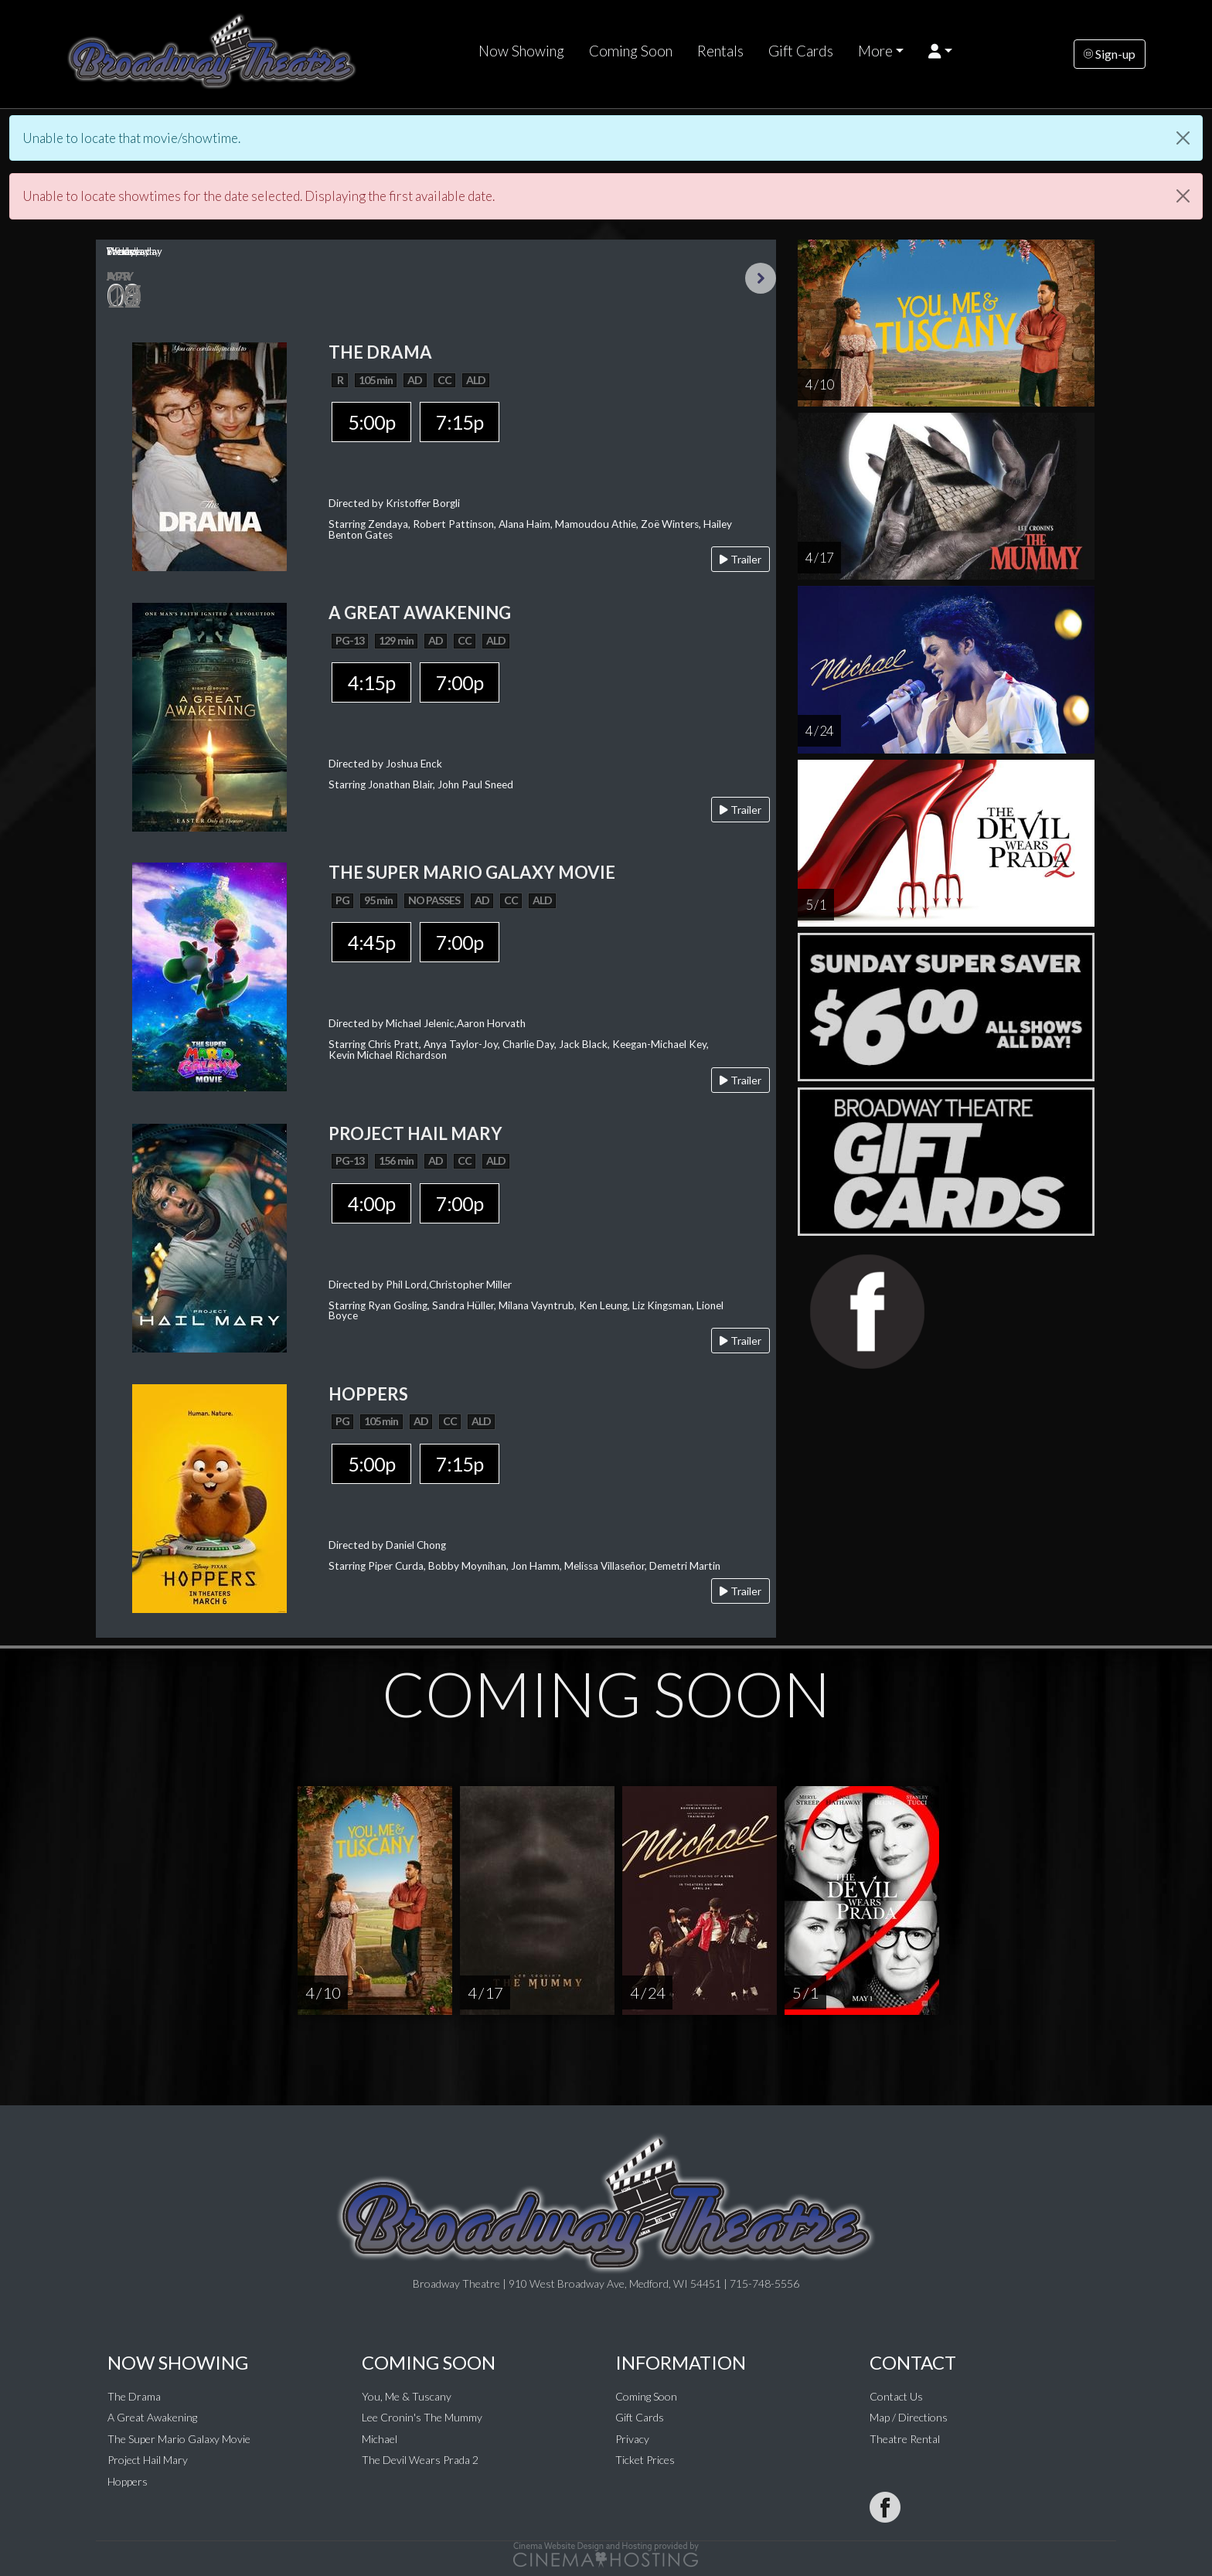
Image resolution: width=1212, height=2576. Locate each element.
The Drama (134, 2396)
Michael (379, 2438)
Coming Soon (630, 51)
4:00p (371, 1203)
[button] (940, 51)
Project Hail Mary (147, 2459)
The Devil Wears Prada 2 (420, 2459)
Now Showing (521, 51)
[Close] (1183, 138)
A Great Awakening (152, 2417)
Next (760, 278)
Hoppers (127, 2481)
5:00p (371, 422)
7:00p (459, 682)
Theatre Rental (905, 2438)
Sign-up (1109, 53)
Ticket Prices (645, 2459)
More (875, 51)
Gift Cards (800, 51)
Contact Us (896, 2396)
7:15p (459, 422)
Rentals (720, 51)
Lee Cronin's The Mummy (422, 2417)
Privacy (632, 2438)
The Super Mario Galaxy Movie (178, 2438)
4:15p (371, 682)
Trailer (740, 559)
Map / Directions (909, 2417)
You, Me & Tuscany (406, 2396)
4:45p (371, 942)
